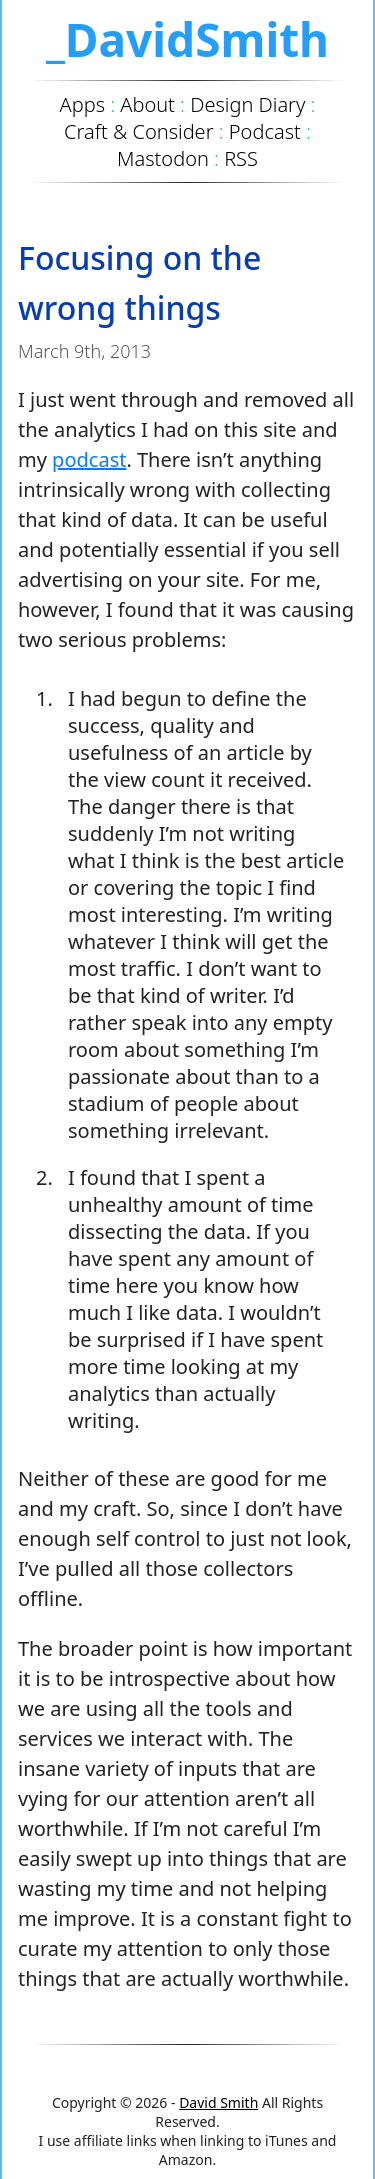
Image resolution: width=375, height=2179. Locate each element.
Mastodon (163, 158)
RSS (241, 158)
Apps (82, 104)
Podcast (265, 131)
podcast (89, 459)
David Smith (218, 2102)
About (147, 104)
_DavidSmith (187, 39)
